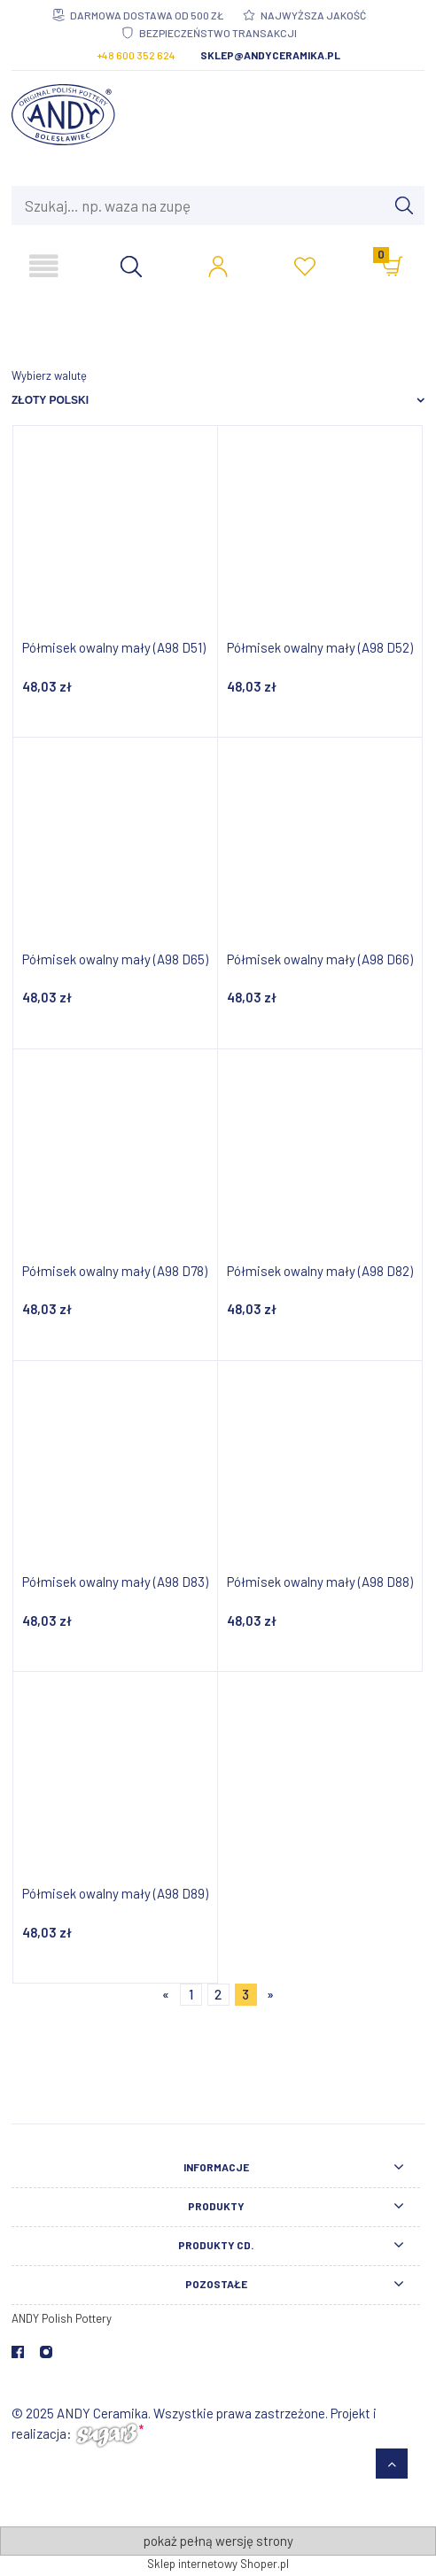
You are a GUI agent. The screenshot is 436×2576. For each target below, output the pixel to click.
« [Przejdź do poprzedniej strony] (165, 1994)
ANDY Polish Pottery (62, 2318)
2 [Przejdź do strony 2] (218, 1994)
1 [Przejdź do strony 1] (191, 1994)
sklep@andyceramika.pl (270, 55)
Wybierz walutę (49, 375)
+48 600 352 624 (136, 55)
